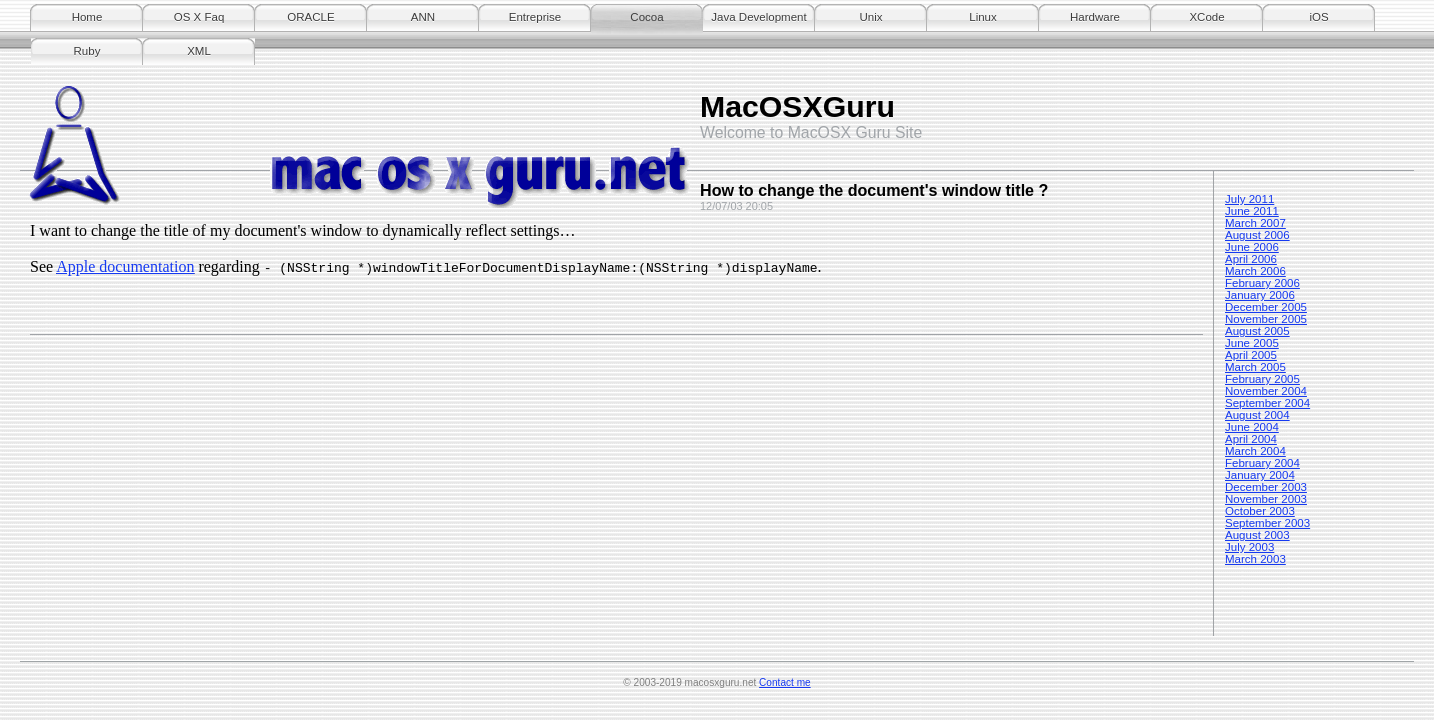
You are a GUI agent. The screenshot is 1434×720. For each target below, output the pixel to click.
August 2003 (1257, 535)
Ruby (87, 51)
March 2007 (1255, 223)
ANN (423, 17)
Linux (983, 17)
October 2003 (1260, 511)
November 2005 (1266, 319)
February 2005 (1262, 379)
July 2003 (1249, 547)
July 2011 (1249, 199)
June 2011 (1252, 211)
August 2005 (1257, 331)
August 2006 (1257, 235)
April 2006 (1251, 259)
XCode (1206, 17)
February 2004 (1262, 463)
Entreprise (535, 17)
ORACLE (310, 17)
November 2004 (1266, 391)
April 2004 (1251, 439)
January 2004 (1260, 475)
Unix (870, 17)
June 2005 (1252, 343)
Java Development (758, 17)
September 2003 (1267, 523)
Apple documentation (125, 266)
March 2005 (1255, 367)
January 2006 (1260, 295)
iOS (1318, 17)
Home (87, 17)
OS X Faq (199, 17)
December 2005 (1266, 307)
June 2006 (1252, 247)
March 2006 (1255, 271)
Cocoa (646, 17)
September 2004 (1267, 403)
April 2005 (1251, 355)
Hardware (1095, 17)
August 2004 (1257, 415)
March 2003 (1255, 559)
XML (199, 51)
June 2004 (1252, 427)
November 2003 (1266, 499)
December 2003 (1266, 487)
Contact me (785, 682)
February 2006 (1262, 283)
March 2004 (1255, 451)
